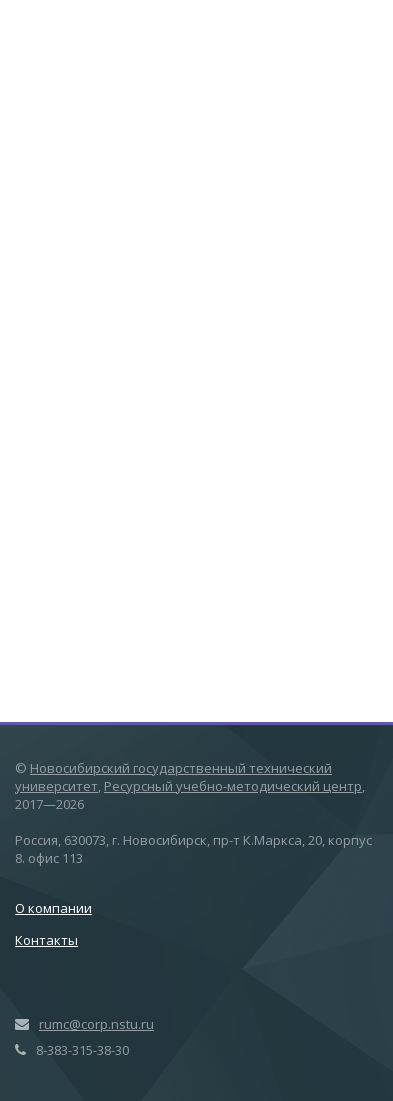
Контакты (46, 940)
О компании (53, 908)
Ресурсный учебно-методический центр (233, 786)
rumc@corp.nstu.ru (96, 1024)
